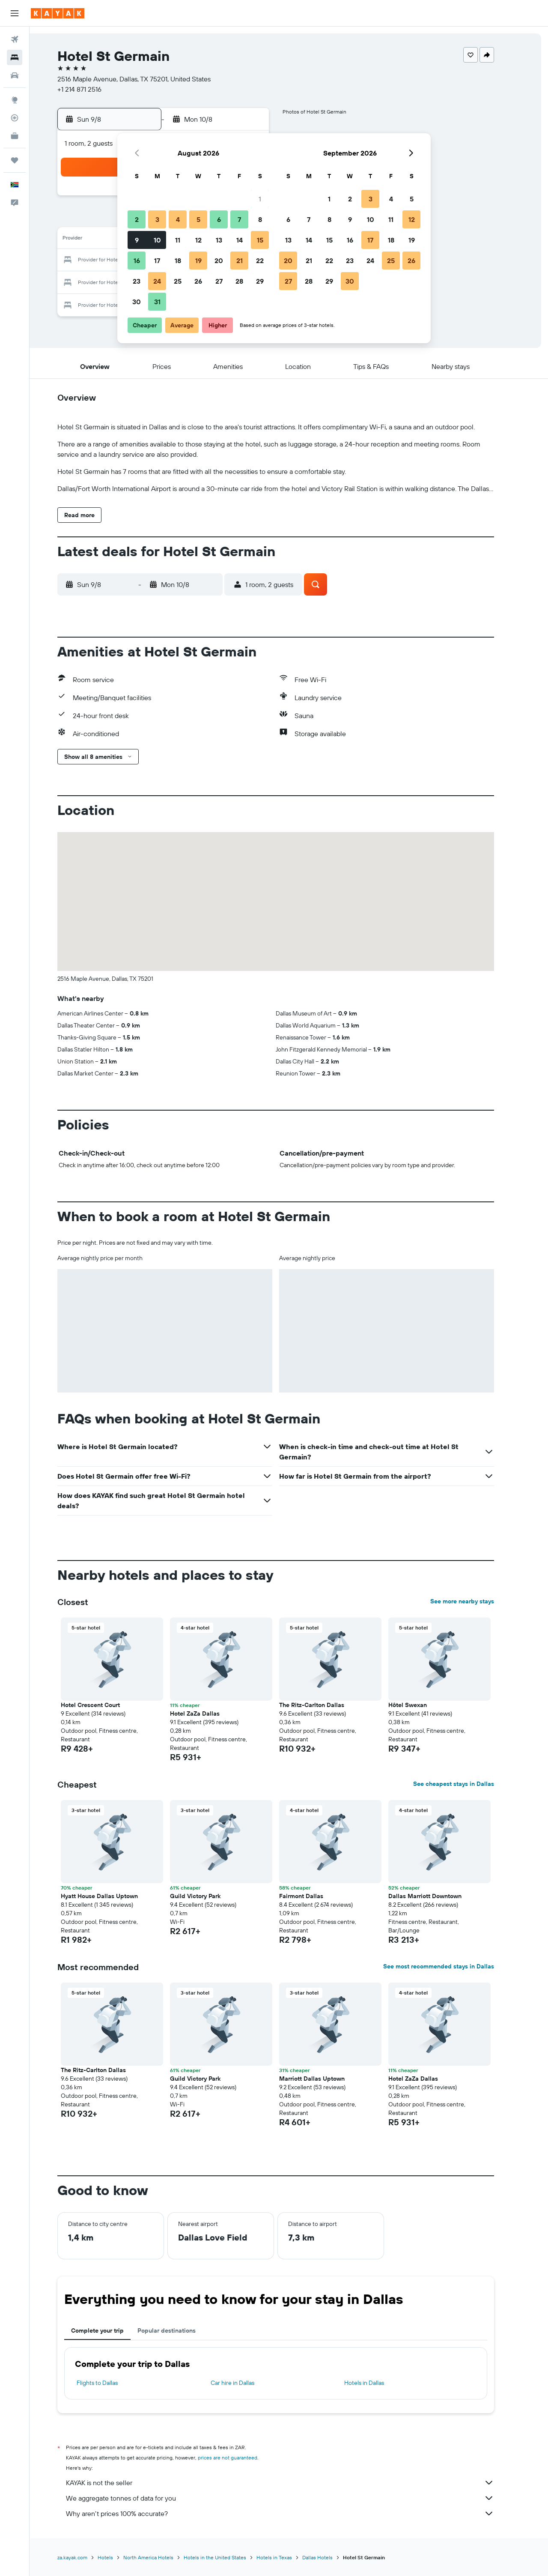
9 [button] (137, 240)
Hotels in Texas (287, 2557)
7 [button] (239, 219)
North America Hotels (162, 2557)
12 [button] (198, 240)
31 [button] (157, 301)
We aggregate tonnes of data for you (293, 2498)
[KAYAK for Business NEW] (14, 135)
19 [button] (198, 260)
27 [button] (219, 281)
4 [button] (178, 219)
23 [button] (136, 281)
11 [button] (177, 240)
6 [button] (219, 219)
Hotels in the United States (228, 2557)
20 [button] (218, 260)
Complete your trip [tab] (110, 2330)
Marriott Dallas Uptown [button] (325, 2078)
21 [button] (239, 260)
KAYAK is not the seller (293, 2482)
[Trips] (14, 160)
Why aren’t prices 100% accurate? (293, 2513)
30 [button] (136, 301)
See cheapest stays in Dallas (466, 1784)
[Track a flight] (14, 117)
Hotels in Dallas (377, 2383)
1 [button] (260, 199)
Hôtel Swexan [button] (421, 1705)
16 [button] (137, 260)
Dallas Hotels (331, 2557)
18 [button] (178, 260)
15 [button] (260, 240)
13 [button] (219, 240)
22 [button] (260, 260)
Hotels (118, 2557)
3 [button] (157, 219)
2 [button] (137, 219)
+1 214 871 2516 (93, 89)
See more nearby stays (475, 1601)
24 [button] (157, 281)
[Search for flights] (14, 39)
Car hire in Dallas (245, 2383)
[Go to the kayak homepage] (57, 13)
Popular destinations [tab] (180, 2330)
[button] (14, 13)
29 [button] (260, 281)
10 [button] (157, 240)
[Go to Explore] (14, 99)
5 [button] (198, 219)
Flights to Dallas (110, 2383)
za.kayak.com (86, 2557)
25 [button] (178, 281)
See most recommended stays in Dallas (451, 1966)
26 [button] (198, 281)
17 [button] (157, 260)
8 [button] (260, 219)
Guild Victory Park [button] (208, 1896)
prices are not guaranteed (241, 2457)
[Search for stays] (14, 57)
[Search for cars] (14, 75)
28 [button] (239, 281)
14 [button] (239, 240)
